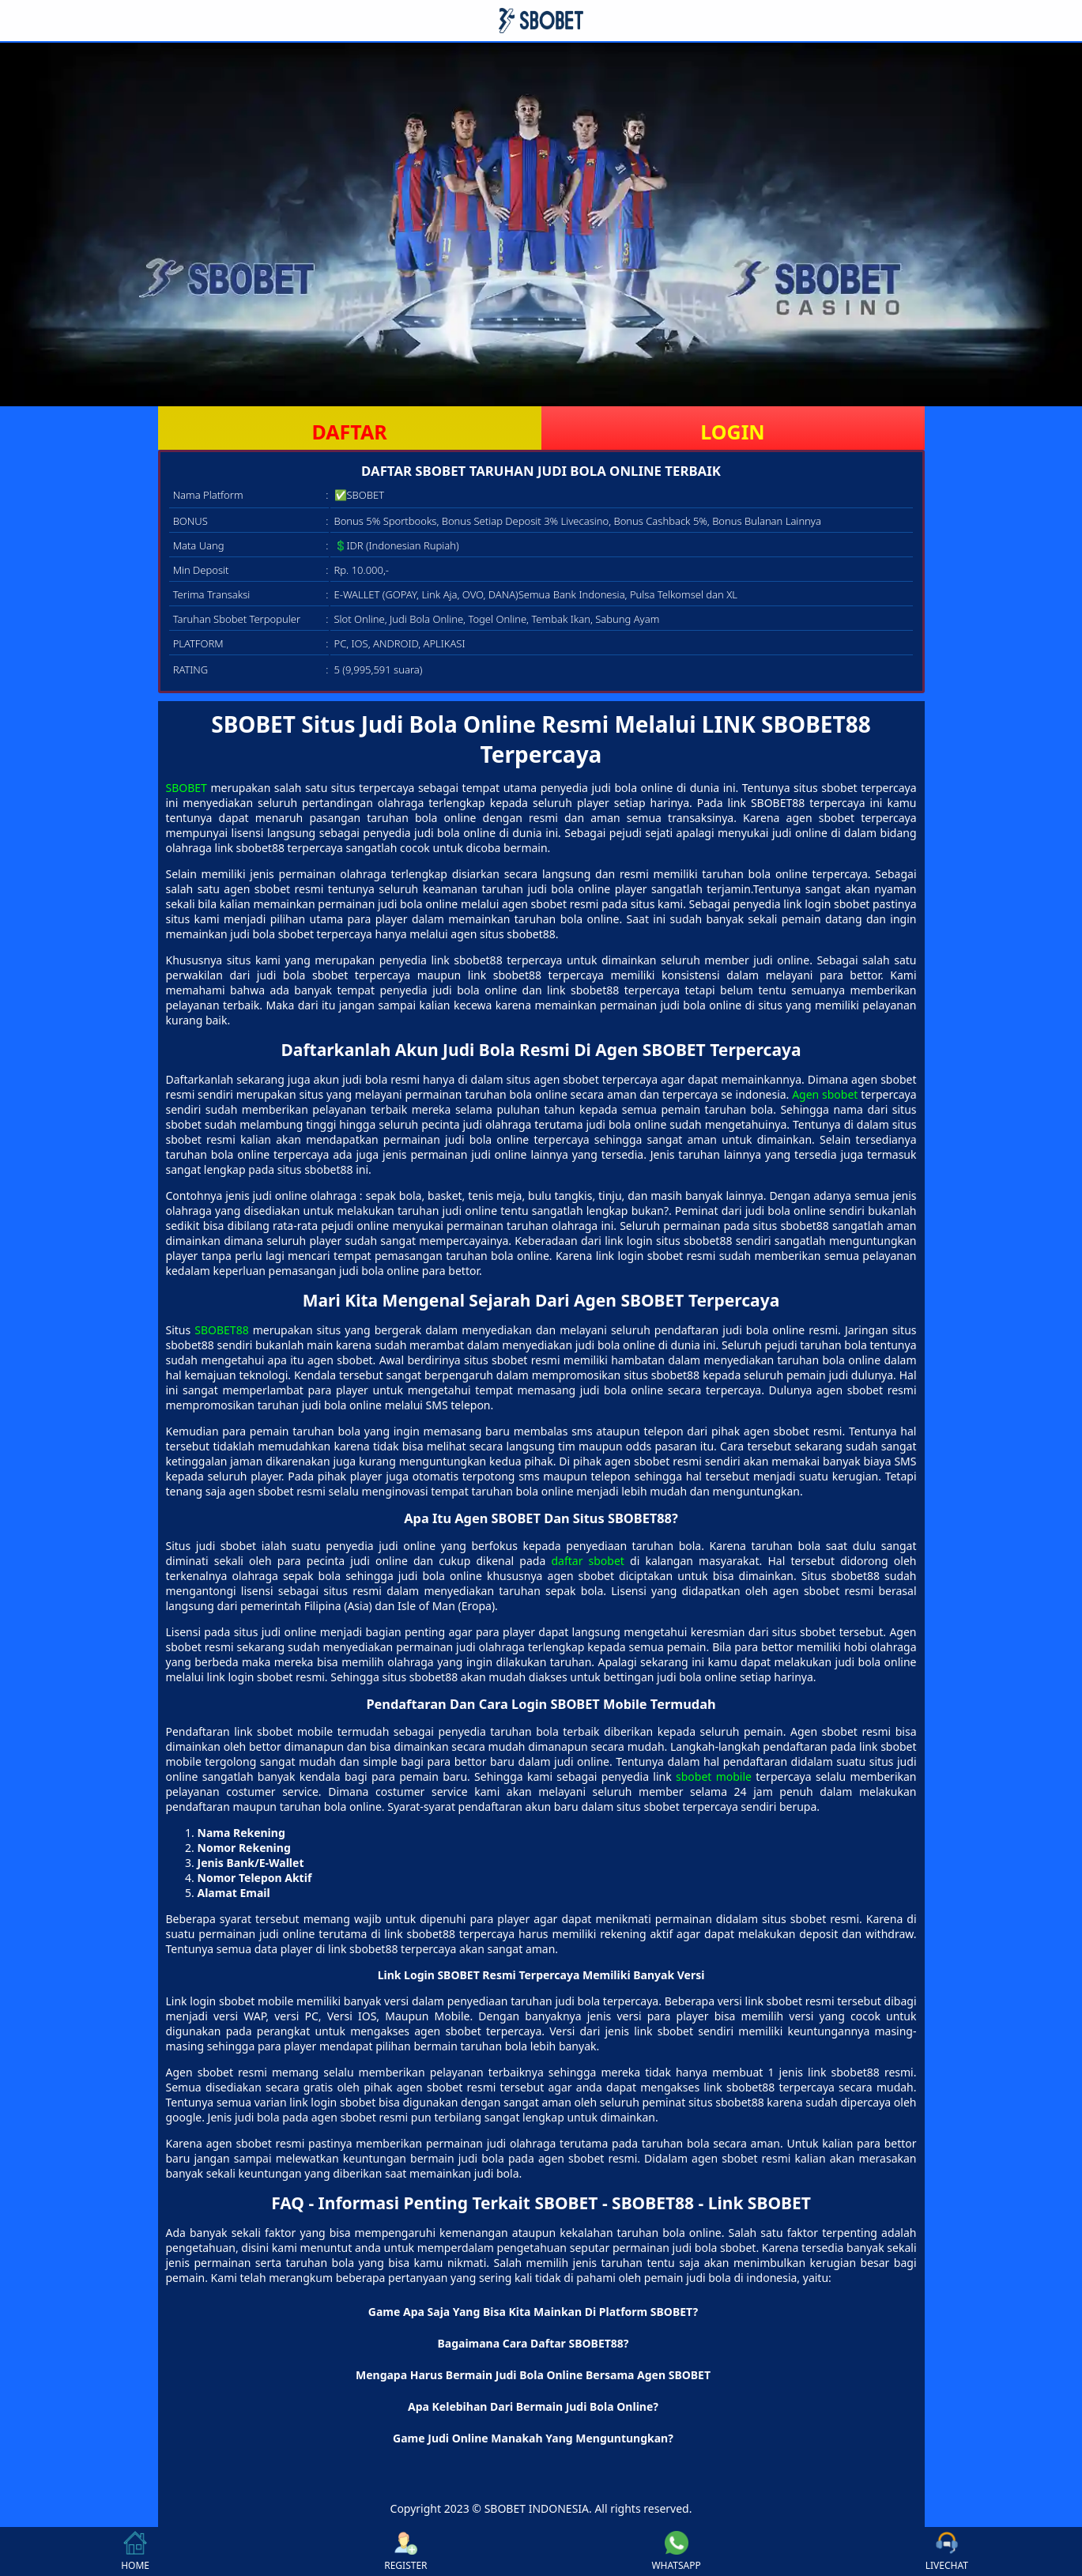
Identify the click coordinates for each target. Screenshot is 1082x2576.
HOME (135, 2551)
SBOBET (186, 787)
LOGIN (732, 431)
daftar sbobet (587, 1560)
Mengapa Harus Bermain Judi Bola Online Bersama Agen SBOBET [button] (533, 2374)
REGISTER (405, 2551)
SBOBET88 (221, 1329)
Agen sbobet (825, 1094)
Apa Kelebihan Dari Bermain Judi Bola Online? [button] (533, 2406)
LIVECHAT (947, 2551)
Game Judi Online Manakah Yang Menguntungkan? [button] (533, 2438)
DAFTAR (348, 431)
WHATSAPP (675, 2551)
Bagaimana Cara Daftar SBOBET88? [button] (532, 2343)
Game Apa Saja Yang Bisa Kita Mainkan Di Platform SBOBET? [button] (533, 2311)
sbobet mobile (714, 1776)
